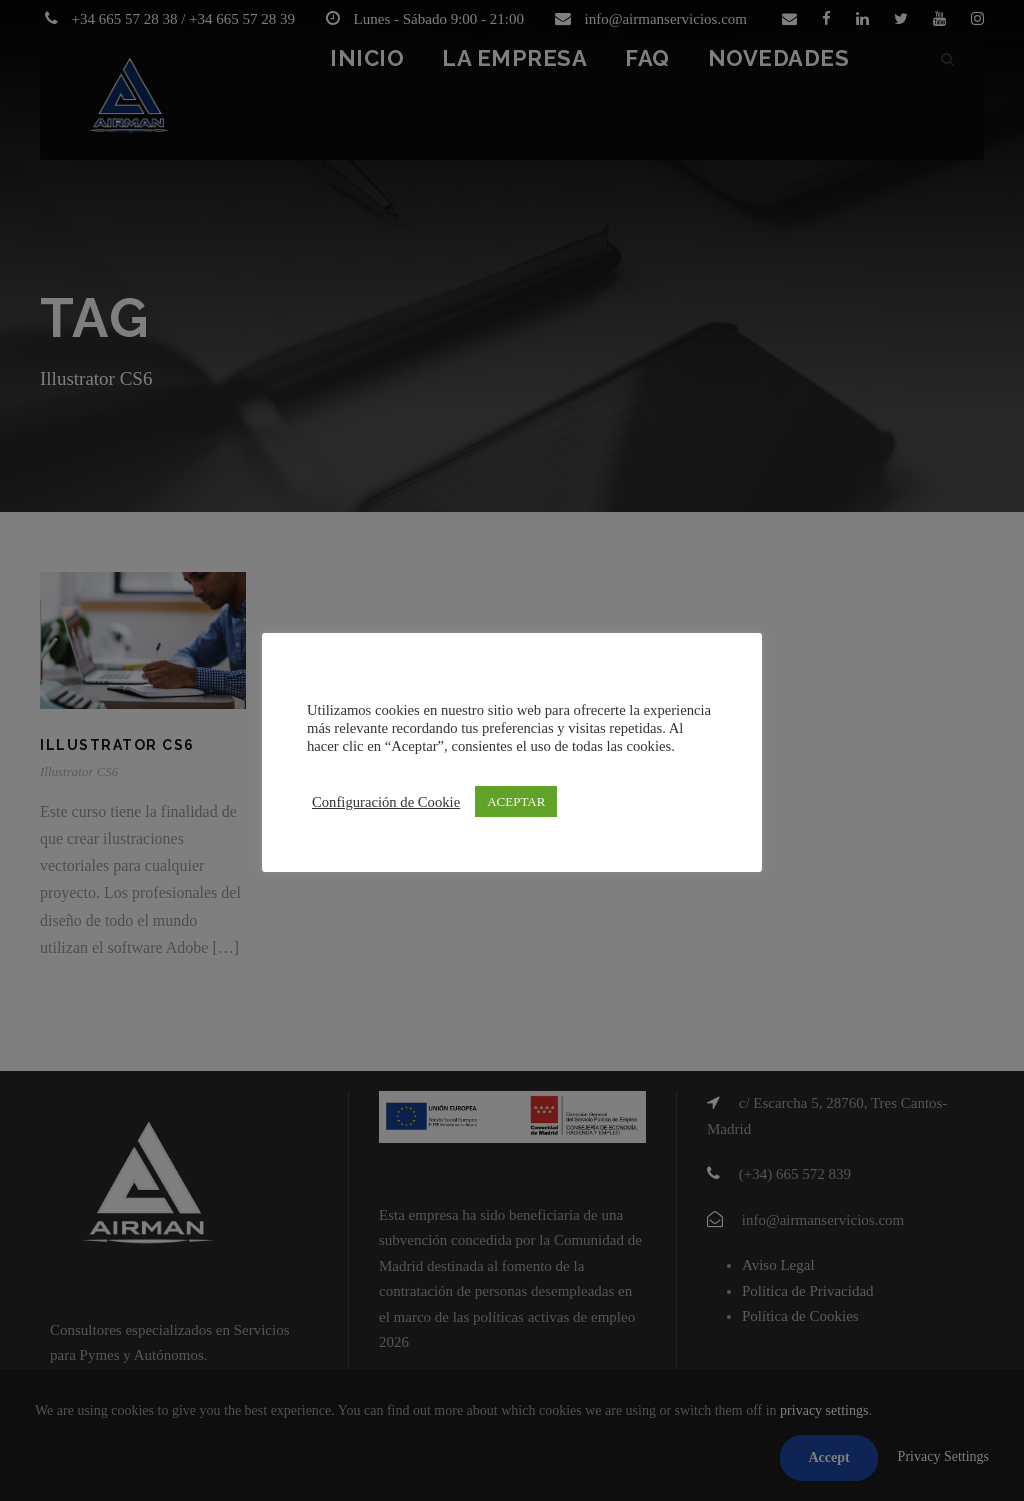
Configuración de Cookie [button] (386, 802)
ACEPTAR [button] (516, 801)
